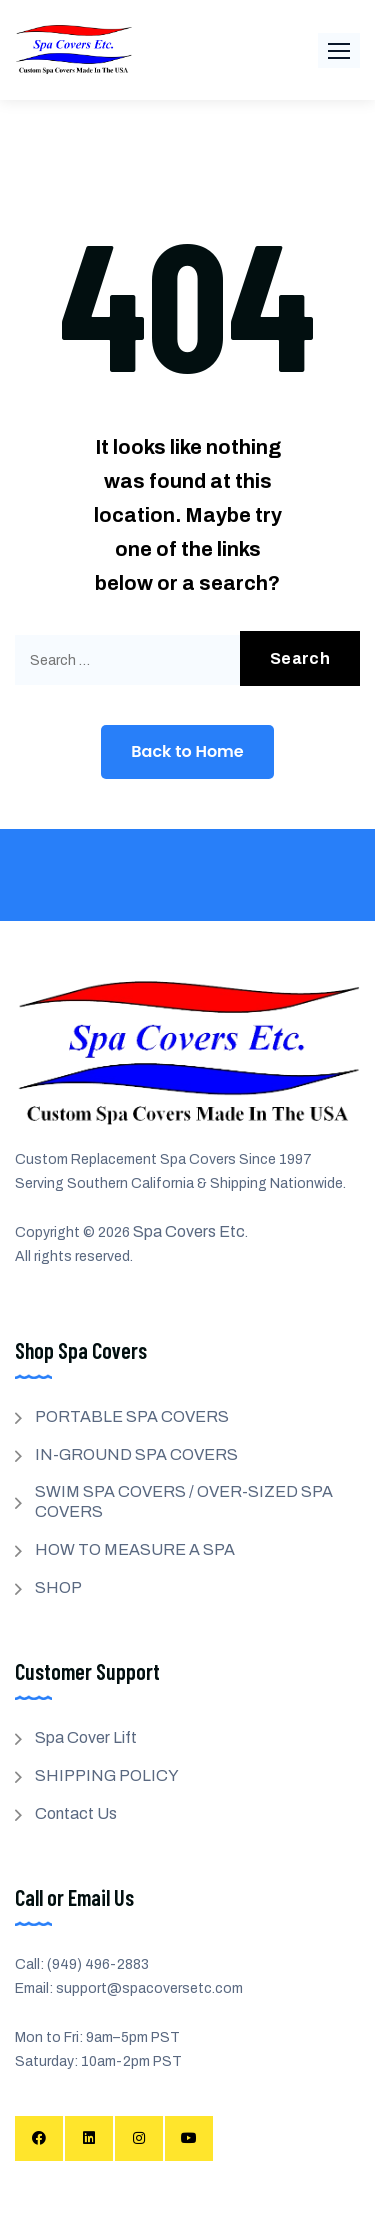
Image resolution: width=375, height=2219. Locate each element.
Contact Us (76, 1813)
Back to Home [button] (187, 751)
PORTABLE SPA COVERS (132, 1416)
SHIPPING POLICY (107, 1775)
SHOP (58, 1587)
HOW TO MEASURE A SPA (135, 1549)
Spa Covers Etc (189, 1231)
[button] (339, 50)
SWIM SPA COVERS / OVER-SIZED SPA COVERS (184, 1501)
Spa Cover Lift (86, 1737)
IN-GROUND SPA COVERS (136, 1454)
